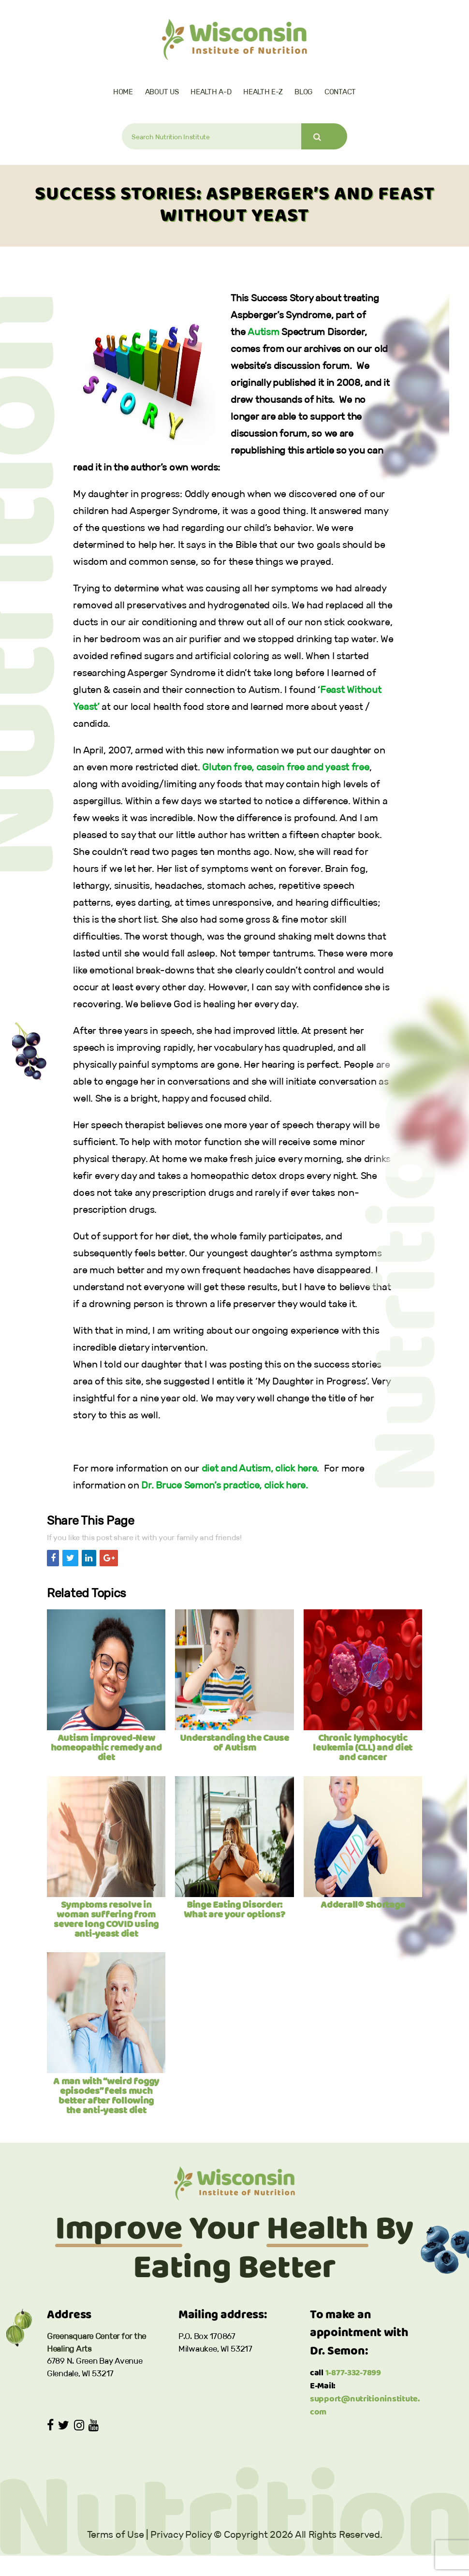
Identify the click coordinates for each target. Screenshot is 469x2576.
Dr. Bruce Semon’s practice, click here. (224, 1485)
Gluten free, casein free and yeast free (285, 767)
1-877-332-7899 (353, 2373)
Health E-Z (262, 91)
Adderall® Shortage (363, 1905)
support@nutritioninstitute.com (365, 2405)
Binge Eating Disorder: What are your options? (234, 1910)
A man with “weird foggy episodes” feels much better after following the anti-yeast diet (106, 2096)
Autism (263, 332)
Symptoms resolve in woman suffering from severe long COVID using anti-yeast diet (106, 1920)
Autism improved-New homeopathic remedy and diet (106, 1748)
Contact (340, 91)
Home (123, 91)
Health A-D (211, 91)
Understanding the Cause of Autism (234, 1743)
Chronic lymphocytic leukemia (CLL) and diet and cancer (362, 1748)
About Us (162, 91)
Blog (303, 91)
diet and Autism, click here (259, 1468)
